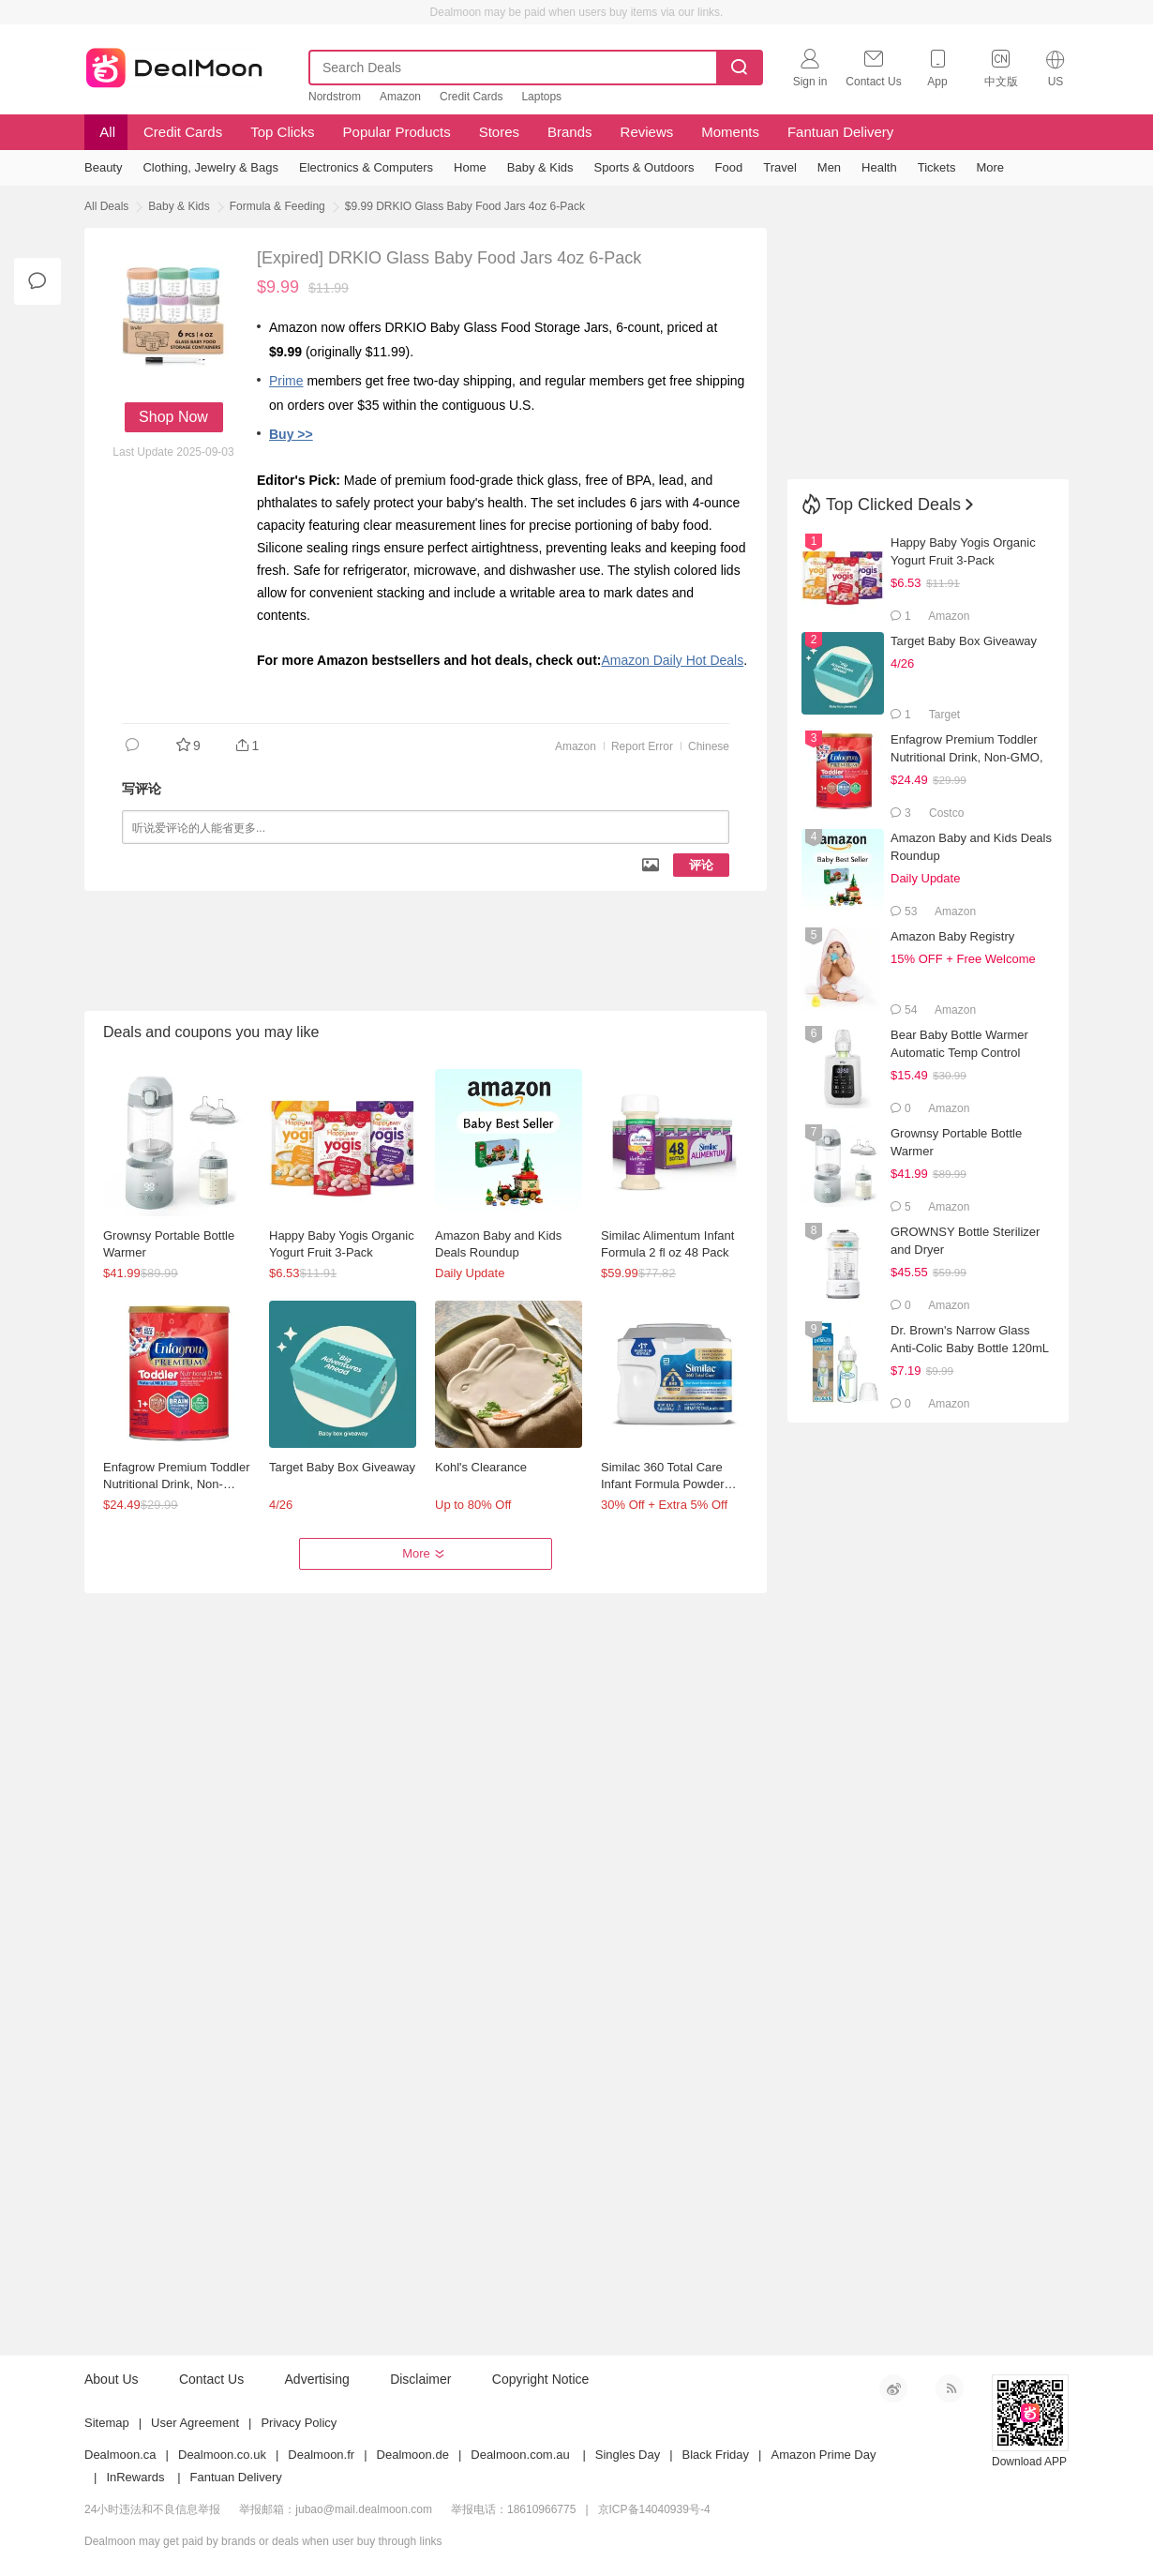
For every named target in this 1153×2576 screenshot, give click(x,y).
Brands (569, 132)
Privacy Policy (299, 2423)
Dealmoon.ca (120, 2455)
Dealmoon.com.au (520, 2455)
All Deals (106, 206)
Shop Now (173, 417)
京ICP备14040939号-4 (654, 2509)
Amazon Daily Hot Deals (672, 660)
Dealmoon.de (413, 2455)
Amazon (400, 96)
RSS (950, 2388)
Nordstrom (334, 96)
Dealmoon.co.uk (222, 2455)
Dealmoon (174, 64)
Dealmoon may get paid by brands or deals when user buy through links (263, 2541)
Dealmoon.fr (321, 2455)
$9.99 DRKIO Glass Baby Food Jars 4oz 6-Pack (465, 206)
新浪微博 (893, 2388)
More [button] (425, 1554)
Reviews (647, 132)
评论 (701, 865)
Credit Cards (471, 96)
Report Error (642, 746)
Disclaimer (420, 2379)
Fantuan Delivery (840, 132)
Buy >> (291, 434)
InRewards (135, 2477)
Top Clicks (282, 132)
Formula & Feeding (277, 206)
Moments (730, 132)
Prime (286, 380)
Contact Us (211, 2379)
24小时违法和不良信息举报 (152, 2509)
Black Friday (716, 2455)
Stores (499, 132)
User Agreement (195, 2423)
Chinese (708, 746)
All (106, 132)
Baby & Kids (178, 206)
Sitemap (106, 2423)
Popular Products (397, 132)
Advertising (317, 2379)
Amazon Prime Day (823, 2455)
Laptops (541, 96)
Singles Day (627, 2455)
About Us (111, 2379)
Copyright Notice (541, 2379)
